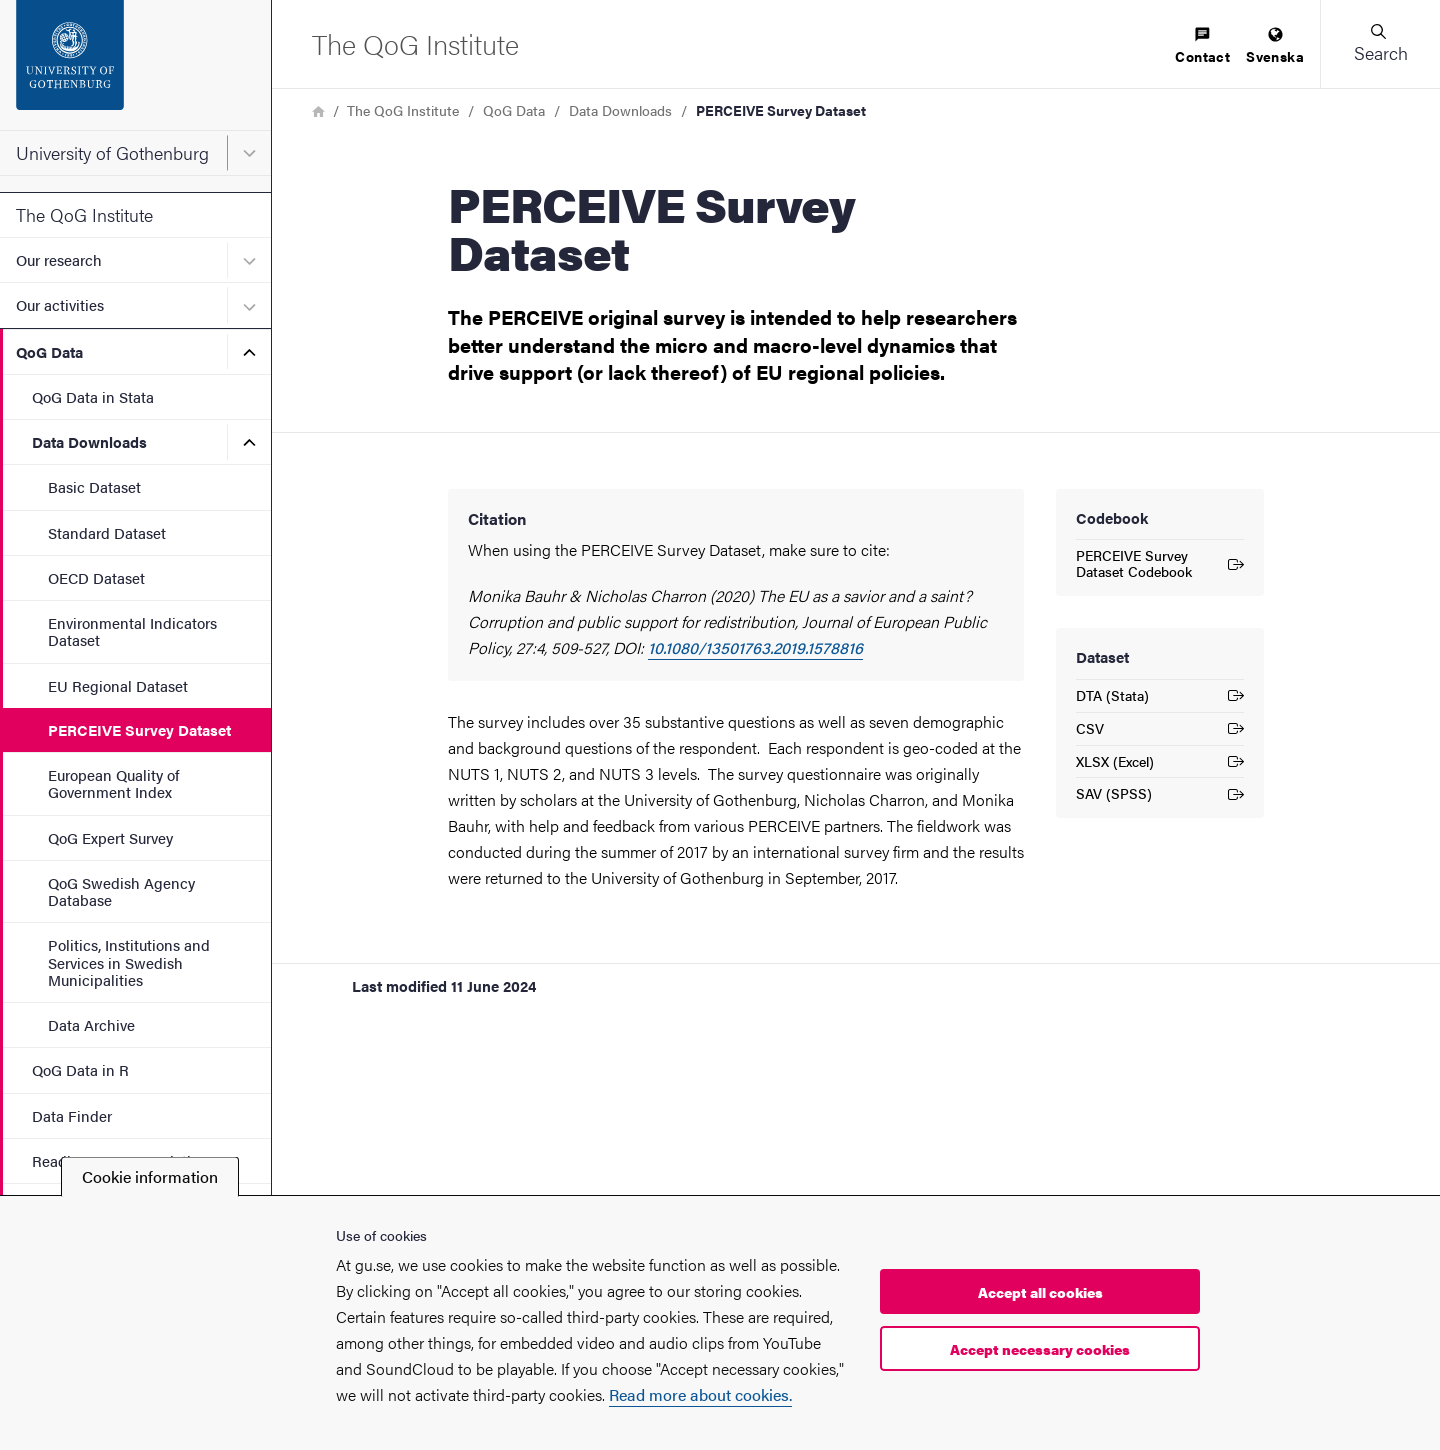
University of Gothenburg (112, 152)
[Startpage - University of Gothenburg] (135, 65)
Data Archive (91, 1024)
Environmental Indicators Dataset (132, 631)
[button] (1380, 44)
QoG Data (49, 351)
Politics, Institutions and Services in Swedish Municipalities (129, 962)
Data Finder (72, 1115)
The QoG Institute (84, 214)
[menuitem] (1202, 46)
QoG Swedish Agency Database (121, 891)
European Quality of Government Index (113, 783)
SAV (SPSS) (1160, 796)
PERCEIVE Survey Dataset (139, 729)
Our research (59, 259)
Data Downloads (89, 441)
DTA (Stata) (1160, 698)
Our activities (60, 304)
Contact (1202, 46)
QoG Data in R (80, 1069)
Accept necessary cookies (1040, 1349)
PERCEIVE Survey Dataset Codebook (1160, 563)
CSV (1160, 731)
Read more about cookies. (700, 1394)
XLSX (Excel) (1160, 764)
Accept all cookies (1040, 1292)
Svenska (1275, 46)
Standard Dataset (107, 532)
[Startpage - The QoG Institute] (415, 43)
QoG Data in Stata (93, 396)
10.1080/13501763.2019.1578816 (755, 647)
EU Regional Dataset (118, 685)
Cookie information (150, 1176)
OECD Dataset (96, 577)
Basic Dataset (94, 486)
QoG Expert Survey (110, 837)
